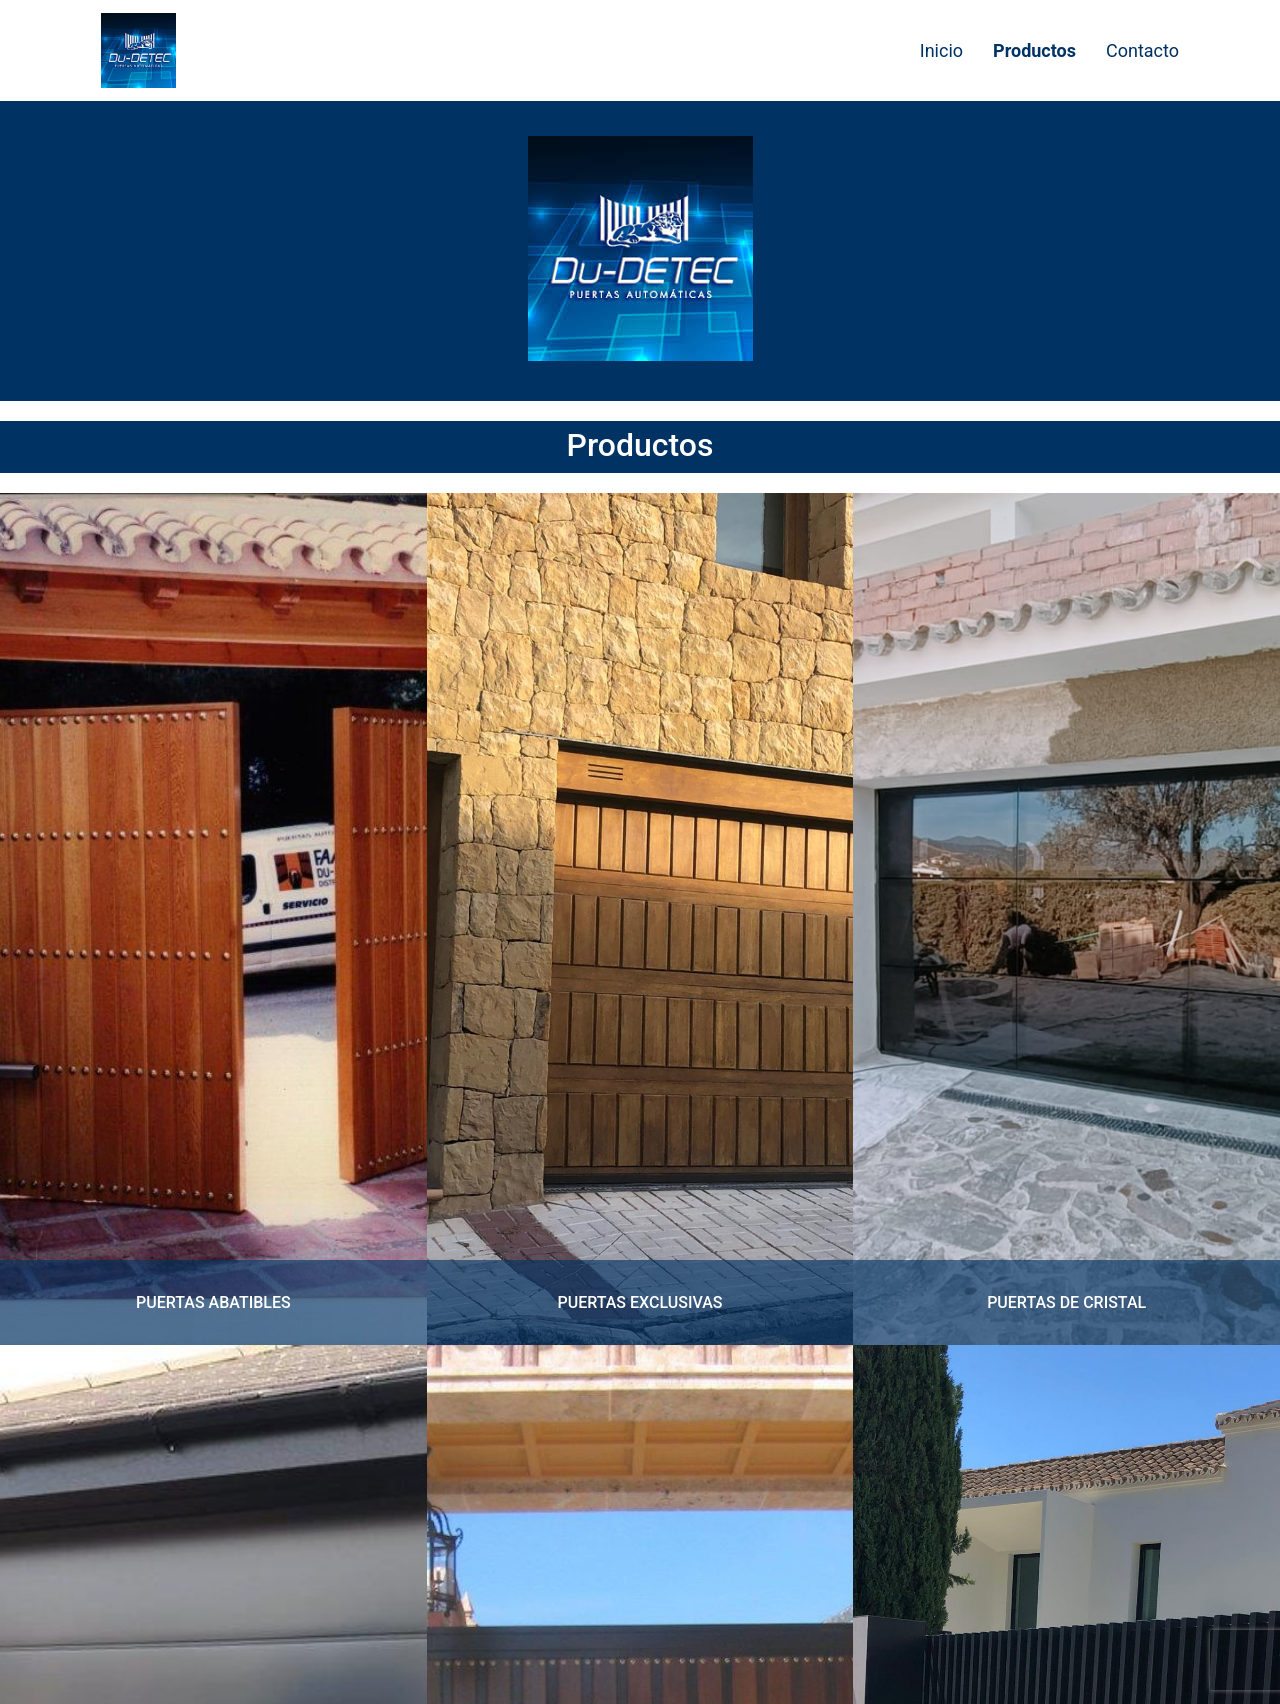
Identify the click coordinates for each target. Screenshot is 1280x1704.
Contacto (1142, 50)
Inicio (941, 50)
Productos (1034, 50)
